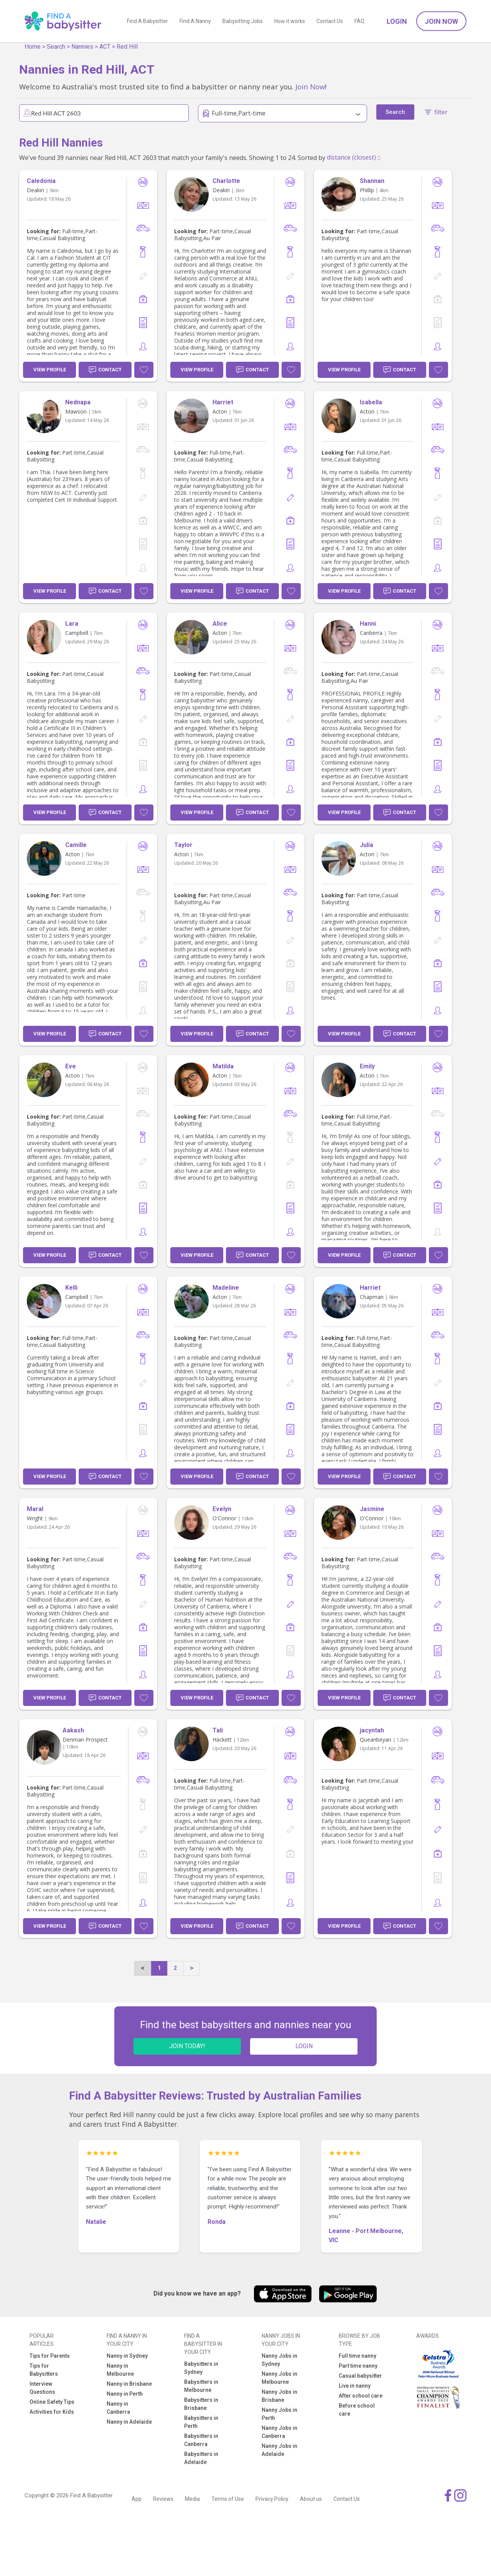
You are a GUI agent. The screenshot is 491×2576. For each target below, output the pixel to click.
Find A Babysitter (147, 21)
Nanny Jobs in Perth (279, 2414)
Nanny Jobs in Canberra (279, 2432)
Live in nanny (355, 2386)
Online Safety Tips (52, 2402)
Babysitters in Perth (201, 2422)
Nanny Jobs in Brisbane (279, 2396)
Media (192, 2499)
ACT (104, 46)
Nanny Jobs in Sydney (279, 2360)
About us (311, 2499)
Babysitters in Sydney (201, 2368)
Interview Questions (42, 2388)
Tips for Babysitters (44, 2370)
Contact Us (329, 21)
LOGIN (304, 2046)
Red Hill (127, 46)
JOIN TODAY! (187, 2046)
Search (56, 46)
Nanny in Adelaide (129, 2422)
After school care (360, 2396)
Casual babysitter (360, 2376)
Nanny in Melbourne (120, 2370)
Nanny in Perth (125, 2394)
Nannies (82, 46)
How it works (289, 21)
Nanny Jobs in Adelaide (279, 2450)
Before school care (357, 2410)
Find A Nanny (195, 21)
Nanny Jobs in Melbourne (279, 2378)
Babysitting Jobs (242, 21)
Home (33, 46)
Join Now (441, 21)
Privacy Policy (271, 2499)
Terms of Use (227, 2499)
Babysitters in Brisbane (201, 2404)
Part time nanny (358, 2366)
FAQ (359, 21)
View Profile (49, 369)
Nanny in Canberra (118, 2408)
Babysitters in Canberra (201, 2440)
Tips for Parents (50, 2356)
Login (397, 21)
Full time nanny (357, 2356)
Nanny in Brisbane (129, 2384)
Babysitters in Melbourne (201, 2386)
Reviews (163, 2499)
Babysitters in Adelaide (201, 2458)
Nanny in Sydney (127, 2356)
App (137, 2499)
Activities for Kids (52, 2412)
